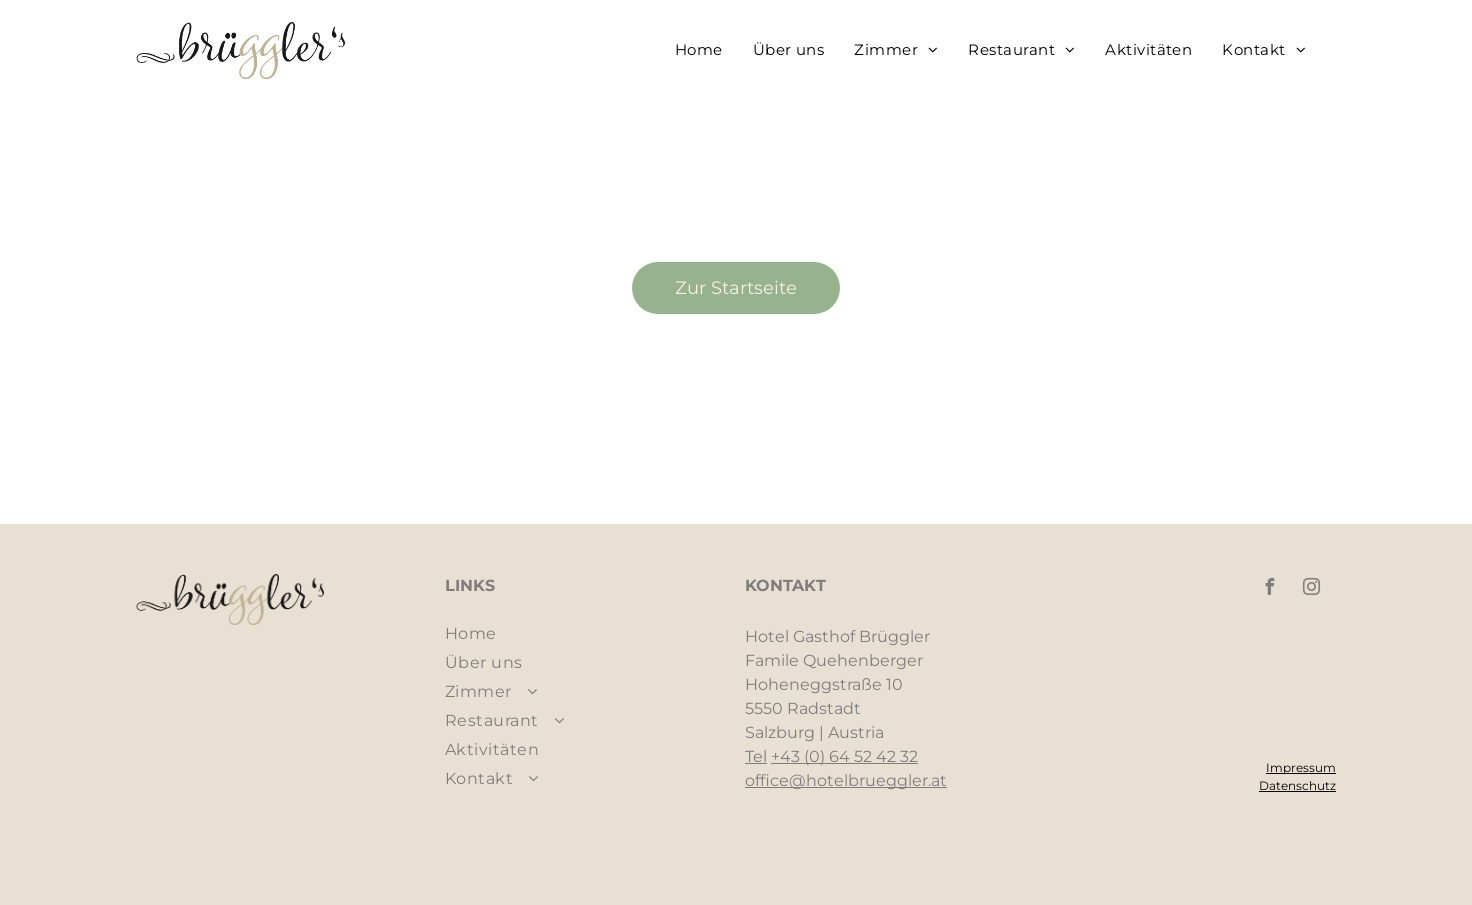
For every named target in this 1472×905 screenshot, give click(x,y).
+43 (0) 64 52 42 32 (844, 756)
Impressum (1301, 767)
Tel (756, 756)
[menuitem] (699, 49)
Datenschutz (1297, 785)
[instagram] (1311, 589)
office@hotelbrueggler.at (846, 780)
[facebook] (1269, 589)
